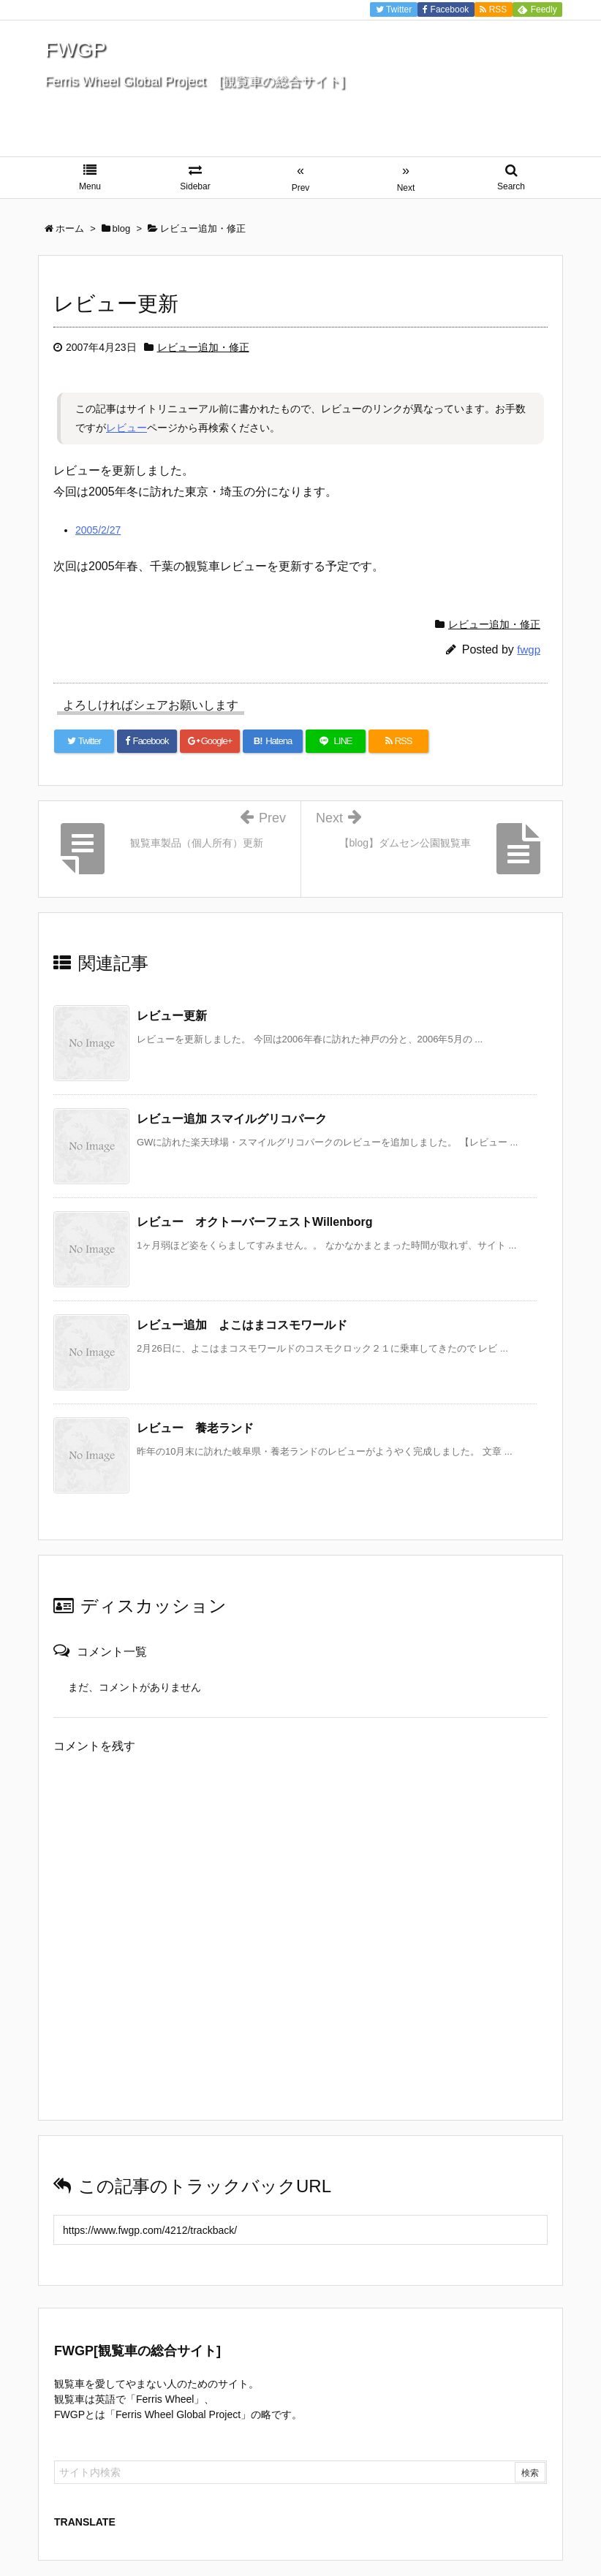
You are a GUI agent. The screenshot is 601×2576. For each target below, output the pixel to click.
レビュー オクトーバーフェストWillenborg (255, 1222)
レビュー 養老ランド (195, 1428)
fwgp (528, 649)
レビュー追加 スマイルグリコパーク (232, 1119)
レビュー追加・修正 (203, 347)
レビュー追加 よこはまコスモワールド (242, 1325)
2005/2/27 (98, 530)
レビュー (126, 427)
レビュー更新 (172, 1015)
